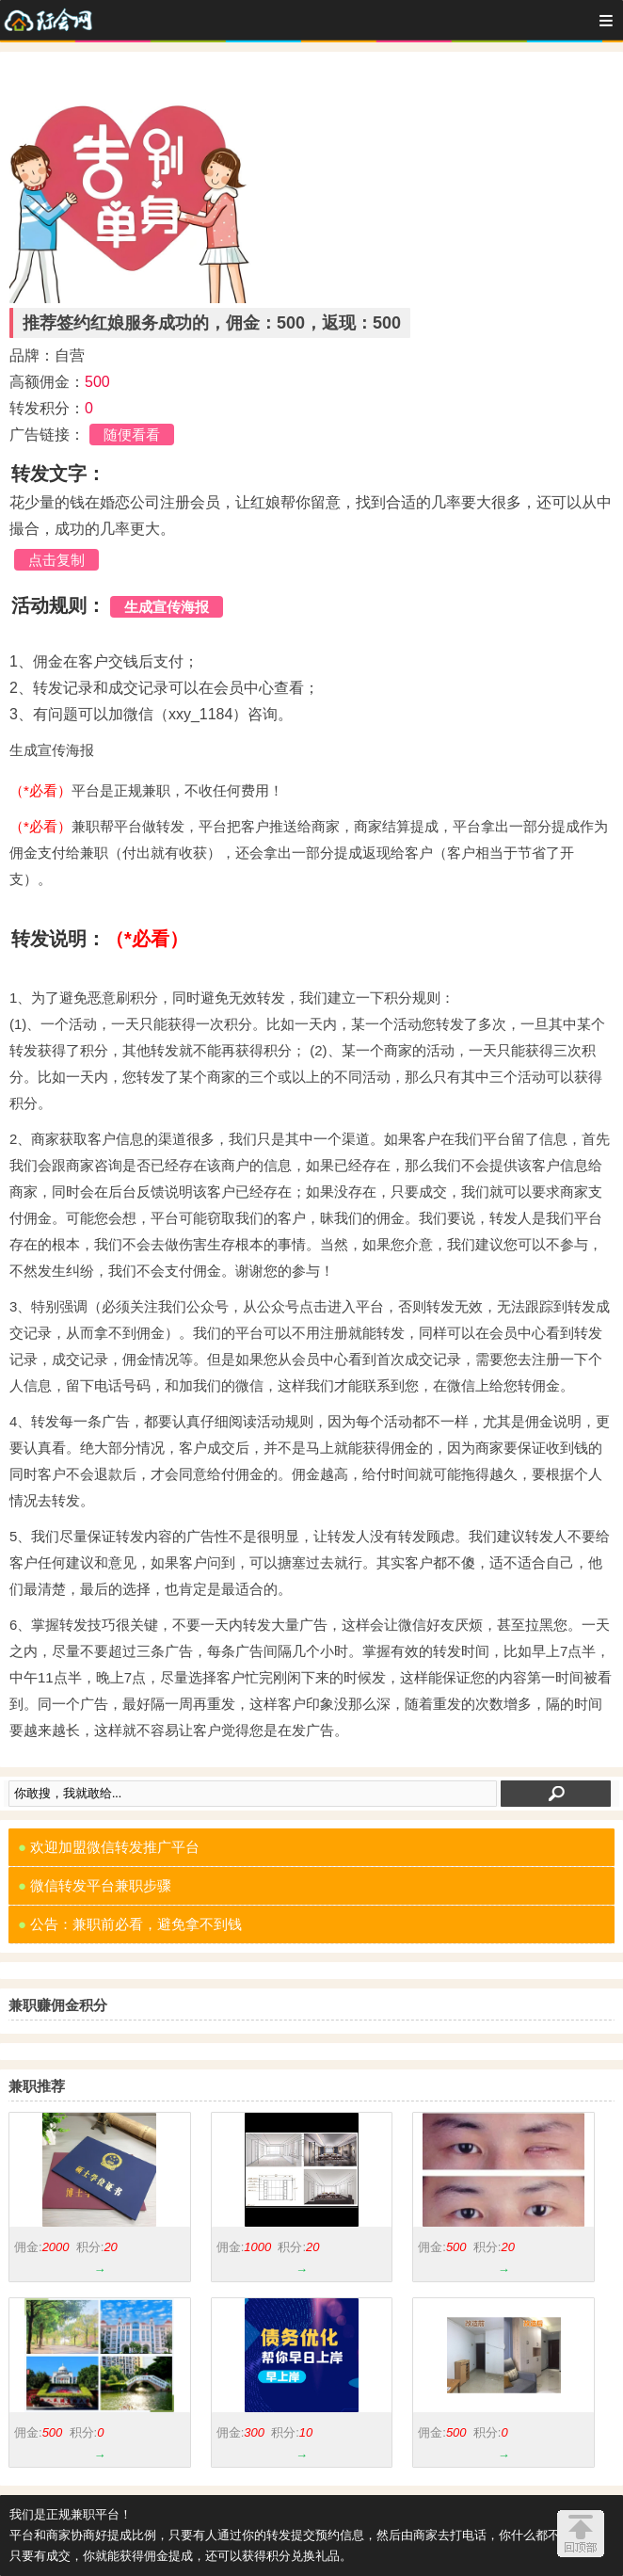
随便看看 (132, 435)
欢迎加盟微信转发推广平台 (109, 1847)
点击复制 (56, 560)
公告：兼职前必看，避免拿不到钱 (130, 1924)
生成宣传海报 (166, 607)
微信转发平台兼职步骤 (94, 1885)
